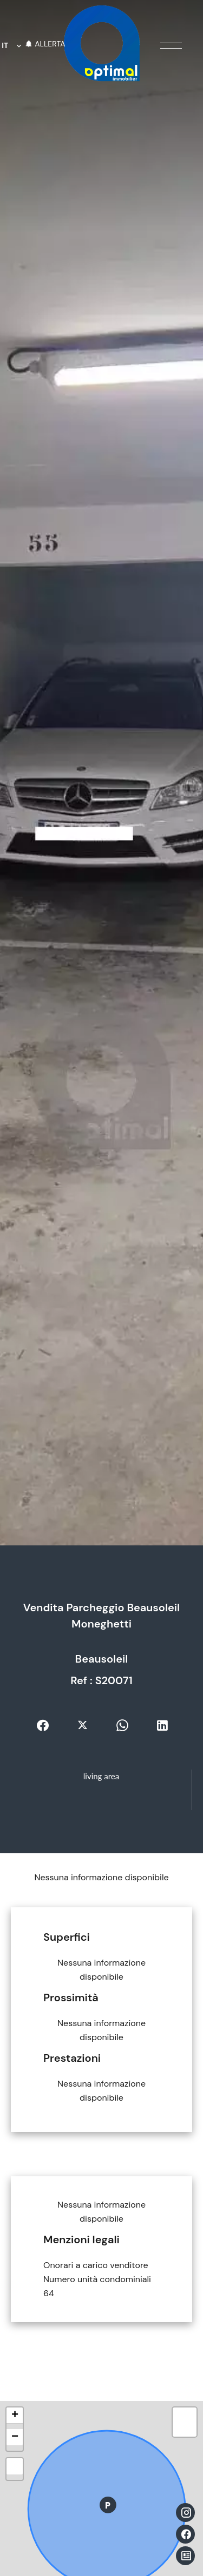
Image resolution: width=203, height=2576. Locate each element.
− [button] (14, 2437)
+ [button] (14, 2415)
